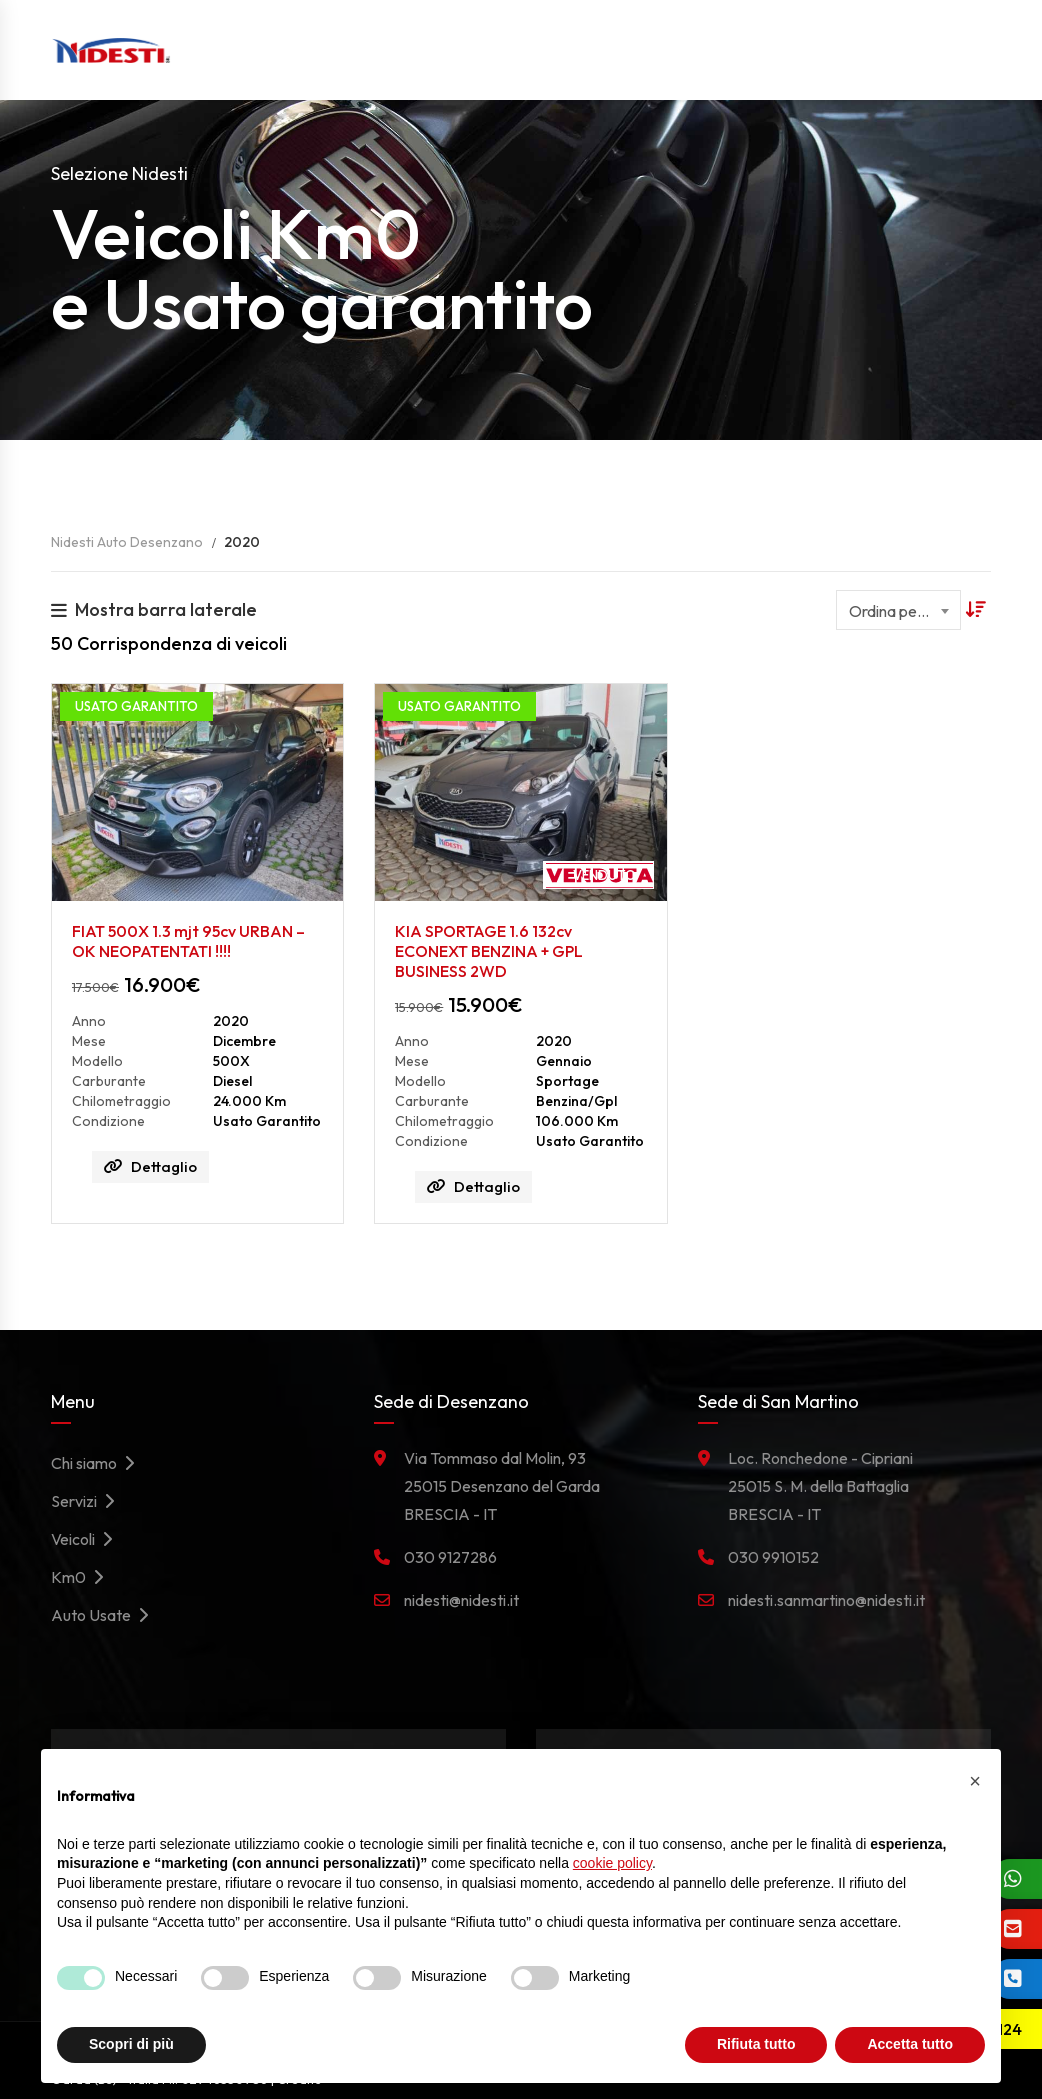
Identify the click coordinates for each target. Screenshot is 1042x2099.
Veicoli (87, 1539)
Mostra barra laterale (154, 609)
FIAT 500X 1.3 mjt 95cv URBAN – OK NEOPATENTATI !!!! (188, 941)
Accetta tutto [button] (910, 2044)
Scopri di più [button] (131, 2044)
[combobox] (898, 610)
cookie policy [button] (612, 1863)
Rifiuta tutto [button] (756, 2044)
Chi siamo (98, 1463)
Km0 (82, 1577)
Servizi (88, 1501)
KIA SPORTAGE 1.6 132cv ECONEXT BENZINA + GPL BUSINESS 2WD (489, 951)
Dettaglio (150, 1166)
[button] (975, 1781)
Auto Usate (105, 1615)
